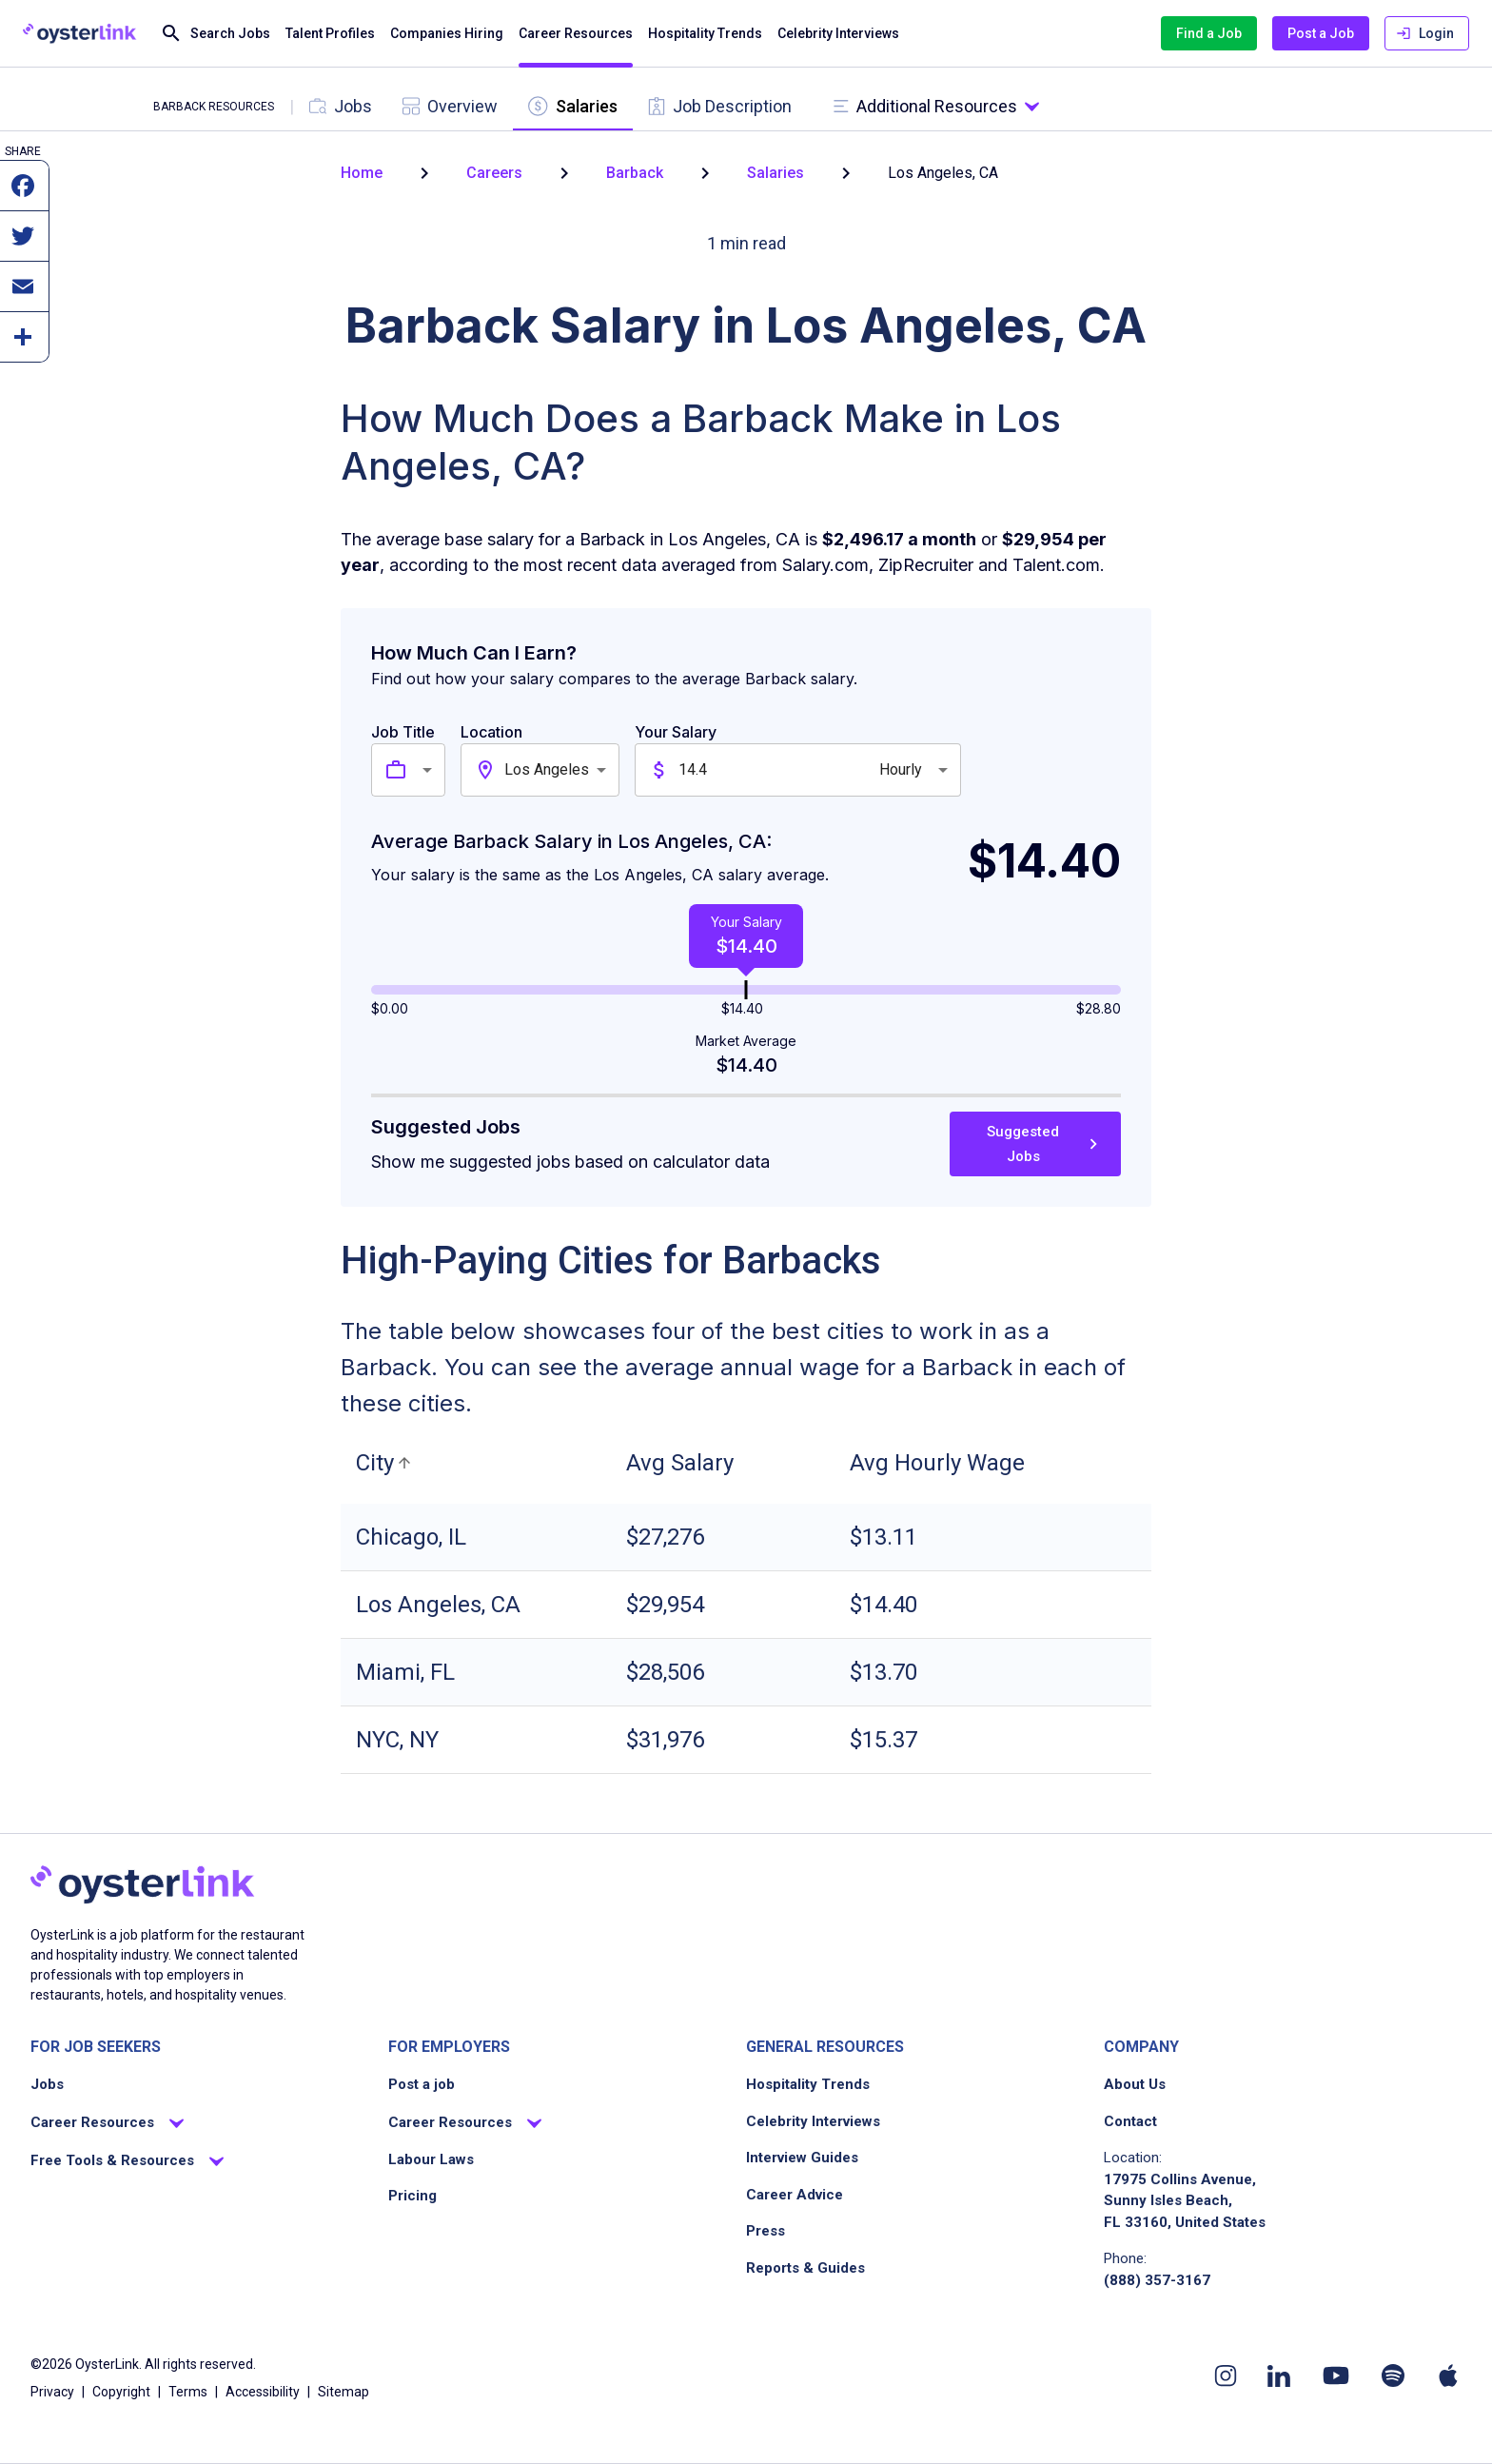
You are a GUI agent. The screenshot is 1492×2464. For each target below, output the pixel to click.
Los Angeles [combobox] (546, 769)
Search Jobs (215, 34)
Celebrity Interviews (838, 34)
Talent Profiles (330, 34)
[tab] (340, 106)
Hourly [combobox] (900, 769)
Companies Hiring (447, 34)
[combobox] (430, 770)
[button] (386, 1463)
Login (1426, 33)
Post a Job (1320, 33)
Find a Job (1209, 33)
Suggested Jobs (1035, 1144)
